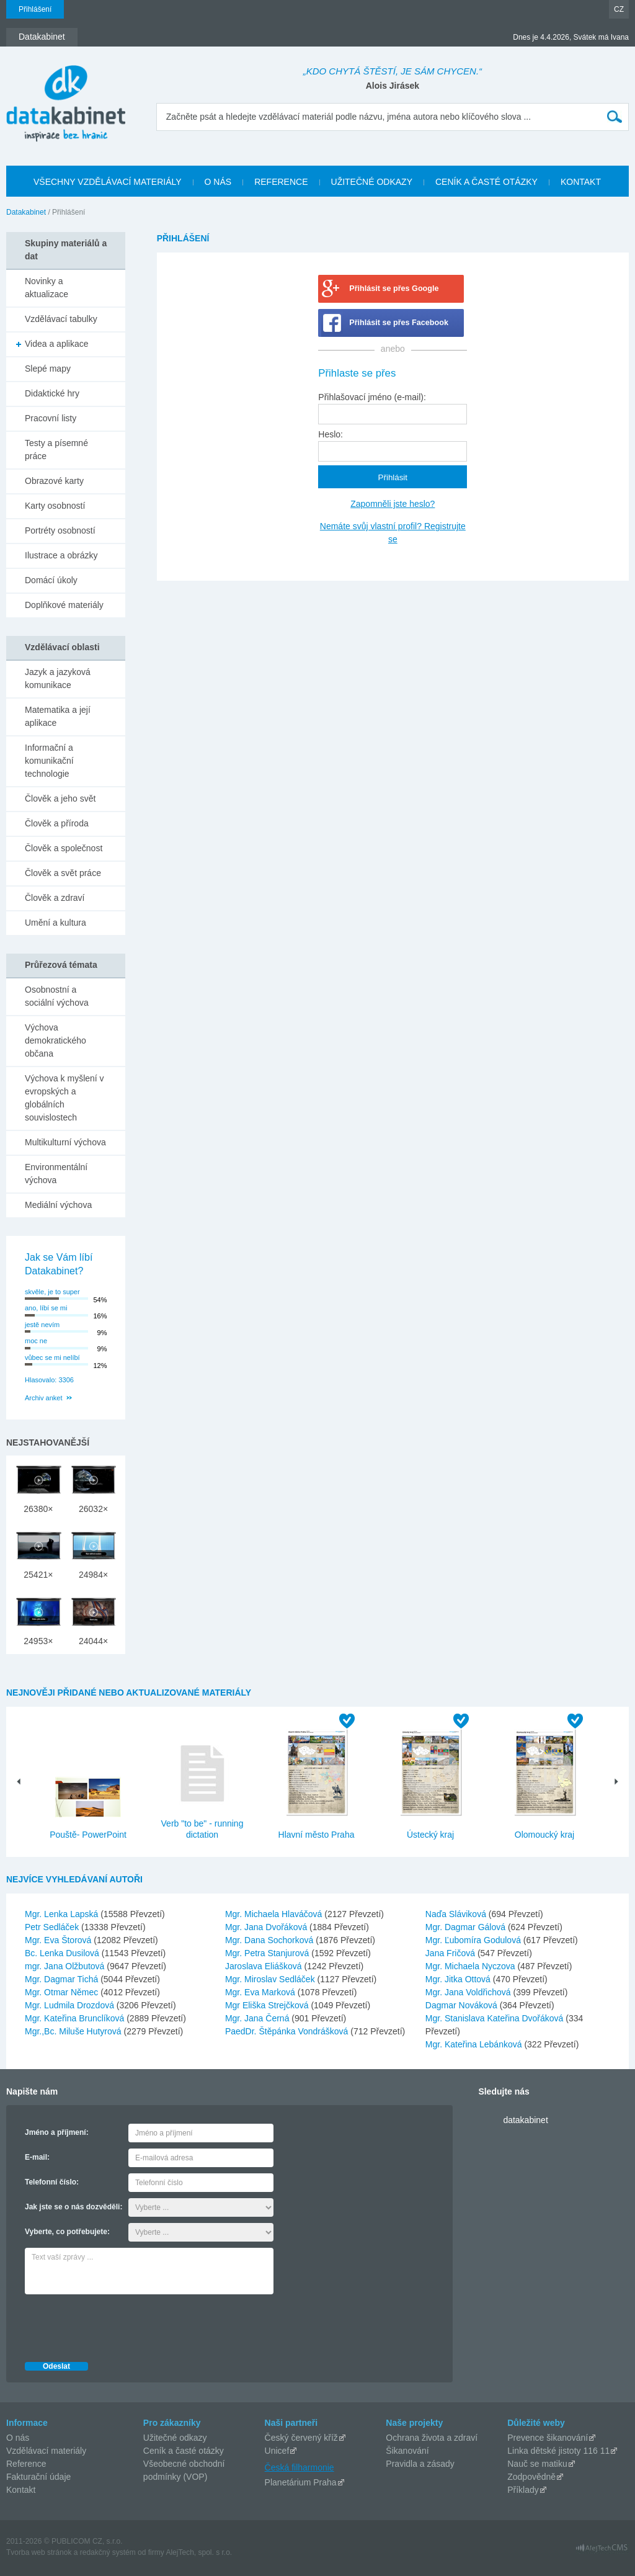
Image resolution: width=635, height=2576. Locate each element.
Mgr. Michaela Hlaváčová (274, 1914)
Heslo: (330, 434)
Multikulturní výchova (65, 1142)
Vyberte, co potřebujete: (67, 2231)
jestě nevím (42, 1324)
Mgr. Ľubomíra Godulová (474, 1940)
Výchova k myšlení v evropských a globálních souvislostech (64, 1097)
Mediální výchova (58, 1205)
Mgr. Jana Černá (258, 2018)
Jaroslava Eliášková (264, 1966)
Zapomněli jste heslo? (392, 504)
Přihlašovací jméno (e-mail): (372, 397)
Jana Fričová (451, 1953)
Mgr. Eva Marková (261, 1992)
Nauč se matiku (537, 2464)
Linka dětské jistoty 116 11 (558, 2451)
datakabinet (525, 2120)
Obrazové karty (54, 481)
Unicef (277, 2451)
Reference (26, 2464)
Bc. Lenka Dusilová (63, 1953)
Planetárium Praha (301, 2482)
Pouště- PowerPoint (88, 1835)
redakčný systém (108, 2552)
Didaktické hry (52, 393)
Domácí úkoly (51, 580)
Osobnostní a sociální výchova (57, 996)
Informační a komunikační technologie (49, 761)
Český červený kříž (301, 2438)
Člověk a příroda (57, 823)
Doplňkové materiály (64, 605)
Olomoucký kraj (544, 1835)
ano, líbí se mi (46, 1308)
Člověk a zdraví (54, 898)
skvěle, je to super (52, 1291)
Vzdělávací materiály (46, 2451)
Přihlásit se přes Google (393, 288)
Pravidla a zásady (420, 2464)
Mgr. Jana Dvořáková (267, 1927)
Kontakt (20, 2490)
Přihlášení (35, 9)
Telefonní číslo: (52, 2182)
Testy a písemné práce (56, 449)
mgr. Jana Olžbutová (66, 1966)
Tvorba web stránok (38, 2552)
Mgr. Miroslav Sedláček (271, 1979)
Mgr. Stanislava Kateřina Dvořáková (495, 2018)
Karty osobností (55, 506)
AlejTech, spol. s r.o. (199, 2552)
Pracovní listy (50, 418)
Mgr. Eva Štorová (59, 1940)
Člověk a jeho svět (60, 798)
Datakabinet (26, 212)
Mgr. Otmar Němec (62, 1992)
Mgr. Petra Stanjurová (268, 1953)
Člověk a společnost (63, 848)
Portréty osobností (60, 530)
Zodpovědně (531, 2477)
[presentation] (119, 2325)
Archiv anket (44, 1398)
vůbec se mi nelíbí (52, 1357)
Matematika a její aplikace (58, 716)
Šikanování (407, 2451)
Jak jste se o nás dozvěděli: (73, 2207)
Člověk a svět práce (63, 873)
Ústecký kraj (430, 1835)
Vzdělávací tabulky (61, 319)
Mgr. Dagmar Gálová (466, 1927)
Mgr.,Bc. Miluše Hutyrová (74, 2031)
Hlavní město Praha (316, 1835)
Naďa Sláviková (457, 1914)
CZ (619, 9)
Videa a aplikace (56, 344)
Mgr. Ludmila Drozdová (71, 2005)
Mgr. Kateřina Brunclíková (76, 2018)
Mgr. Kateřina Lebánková (475, 2044)
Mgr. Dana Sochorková (270, 1940)
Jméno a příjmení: (57, 2132)
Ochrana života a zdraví (431, 2438)
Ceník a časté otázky (183, 2451)
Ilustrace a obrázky (61, 555)
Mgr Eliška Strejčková (268, 2005)
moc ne (36, 1340)
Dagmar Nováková (462, 2005)
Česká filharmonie (299, 2467)
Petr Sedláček (53, 1927)
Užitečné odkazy (175, 2438)
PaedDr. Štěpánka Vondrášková (287, 2031)
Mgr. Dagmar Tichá (62, 1979)
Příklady (523, 2490)
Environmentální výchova (56, 1173)
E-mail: (37, 2157)
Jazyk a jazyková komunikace (58, 678)
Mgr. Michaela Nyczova (471, 1966)
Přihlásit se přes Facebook (398, 322)
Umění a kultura (55, 923)
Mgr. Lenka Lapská (62, 1914)
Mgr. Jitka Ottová (459, 1979)
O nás (17, 2438)
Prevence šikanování (547, 2438)
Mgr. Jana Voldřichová (469, 1992)
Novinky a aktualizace (46, 287)
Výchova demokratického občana (55, 1040)
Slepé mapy (48, 368)
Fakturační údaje (38, 2477)
